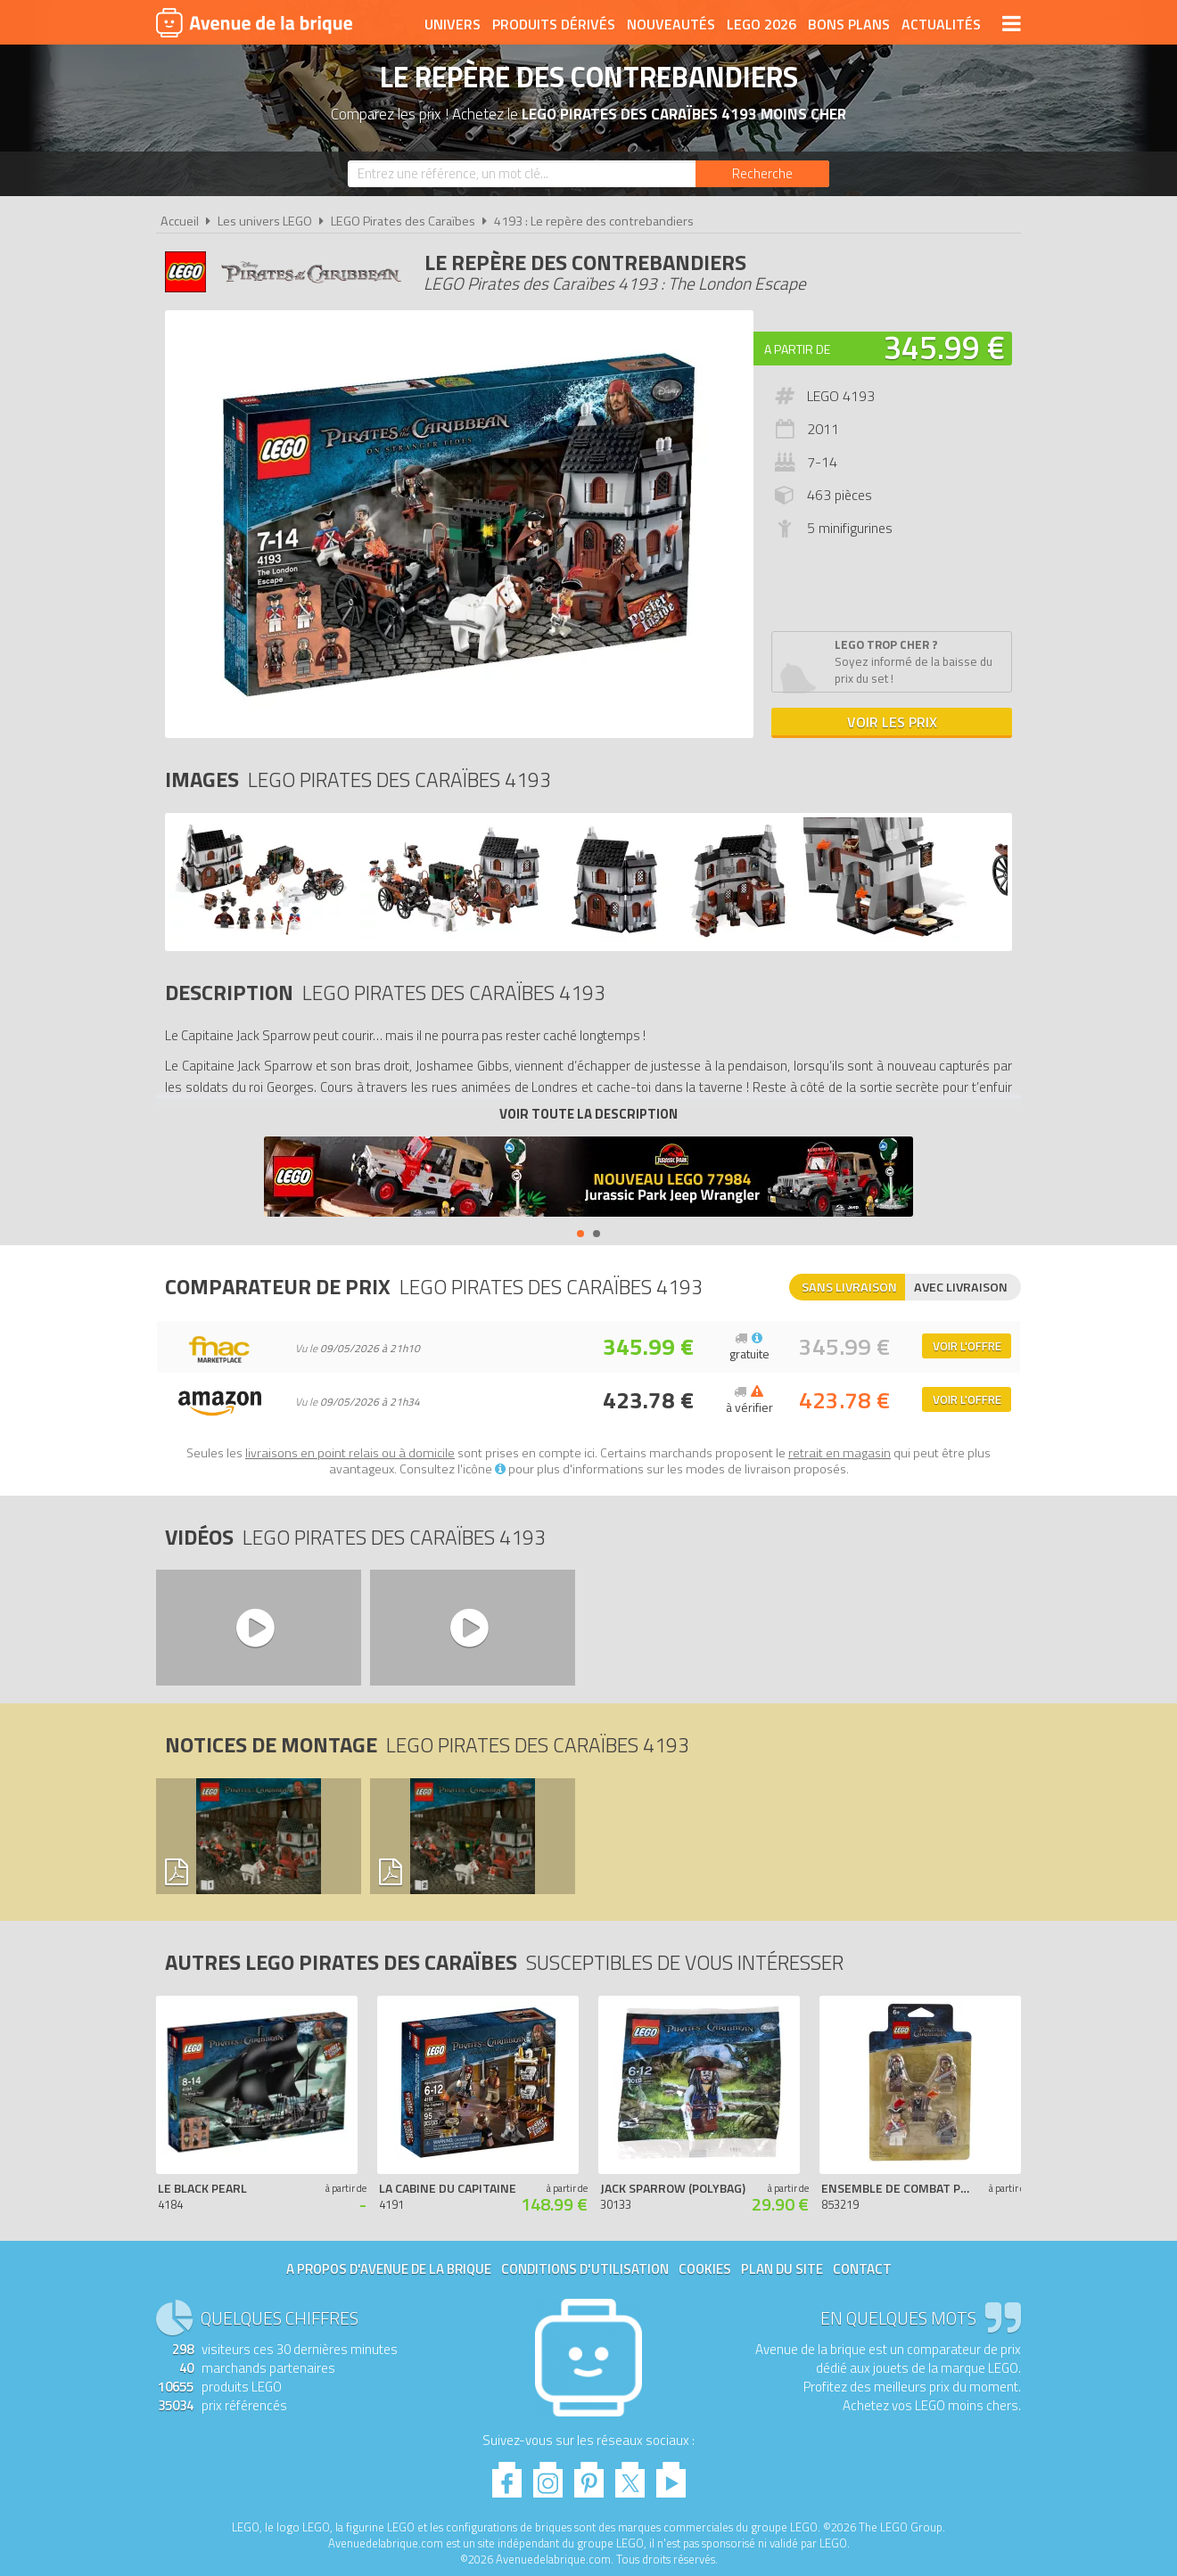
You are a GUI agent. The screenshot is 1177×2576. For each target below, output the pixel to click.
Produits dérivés (553, 24)
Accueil (179, 221)
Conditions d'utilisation (585, 2269)
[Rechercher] (762, 173)
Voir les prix (892, 722)
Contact (862, 2269)
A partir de (797, 349)
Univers (452, 24)
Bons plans (849, 24)
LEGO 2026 (761, 24)
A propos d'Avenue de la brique (388, 2269)
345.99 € (944, 347)
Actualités (941, 24)
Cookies (705, 2269)
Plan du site (782, 2269)
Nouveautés (671, 24)
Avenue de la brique (254, 22)
